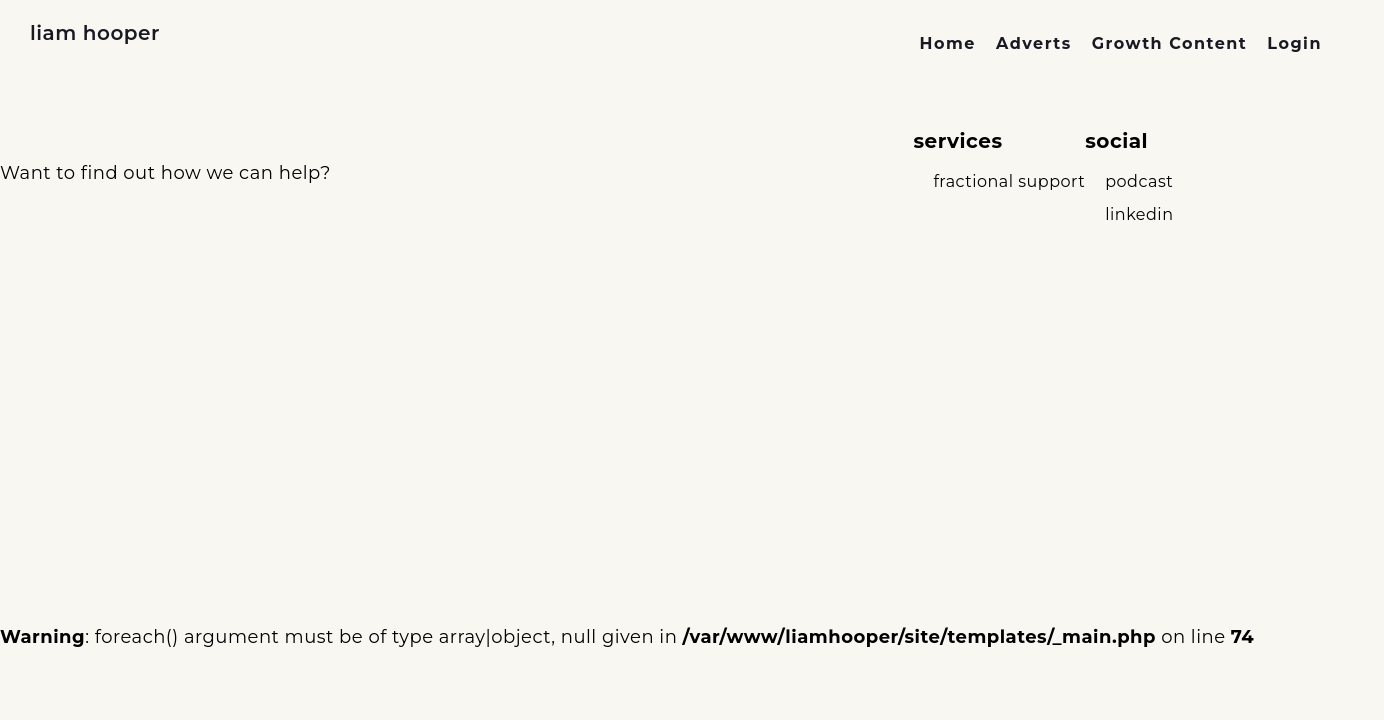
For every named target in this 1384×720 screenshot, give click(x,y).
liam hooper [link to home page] (95, 33)
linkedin (1139, 214)
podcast (1139, 181)
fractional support (1009, 181)
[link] (948, 44)
